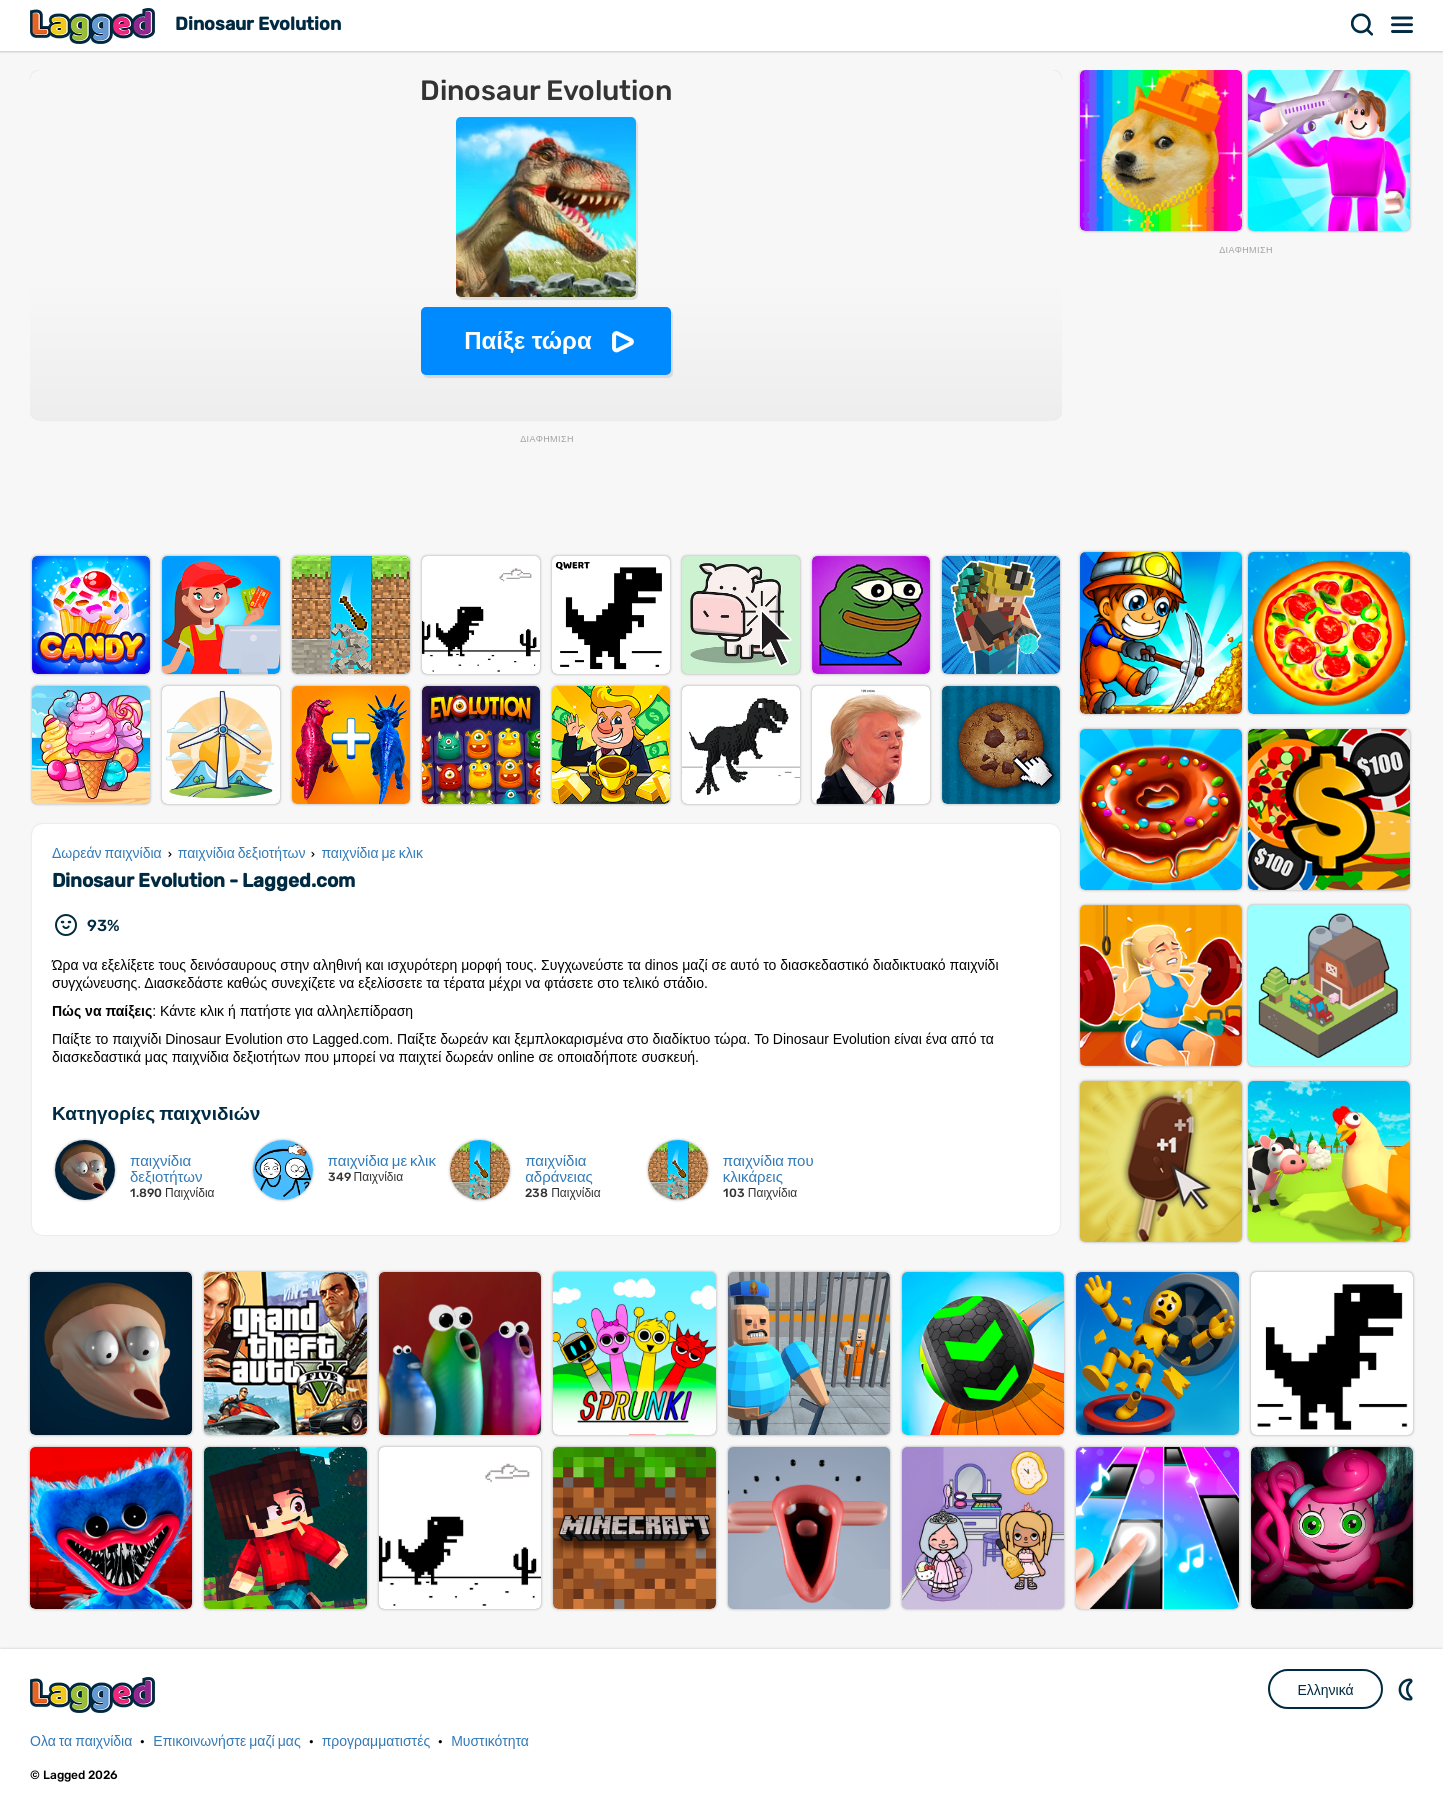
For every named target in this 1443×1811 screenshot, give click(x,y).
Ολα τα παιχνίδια (81, 1741)
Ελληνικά (1325, 1690)
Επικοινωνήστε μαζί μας (226, 1741)
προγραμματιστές (376, 1741)
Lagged (95, 25)
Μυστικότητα (490, 1741)
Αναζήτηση (1363, 25)
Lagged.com (95, 1694)
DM (1408, 1689)
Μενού (1403, 25)
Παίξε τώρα (527, 340)
